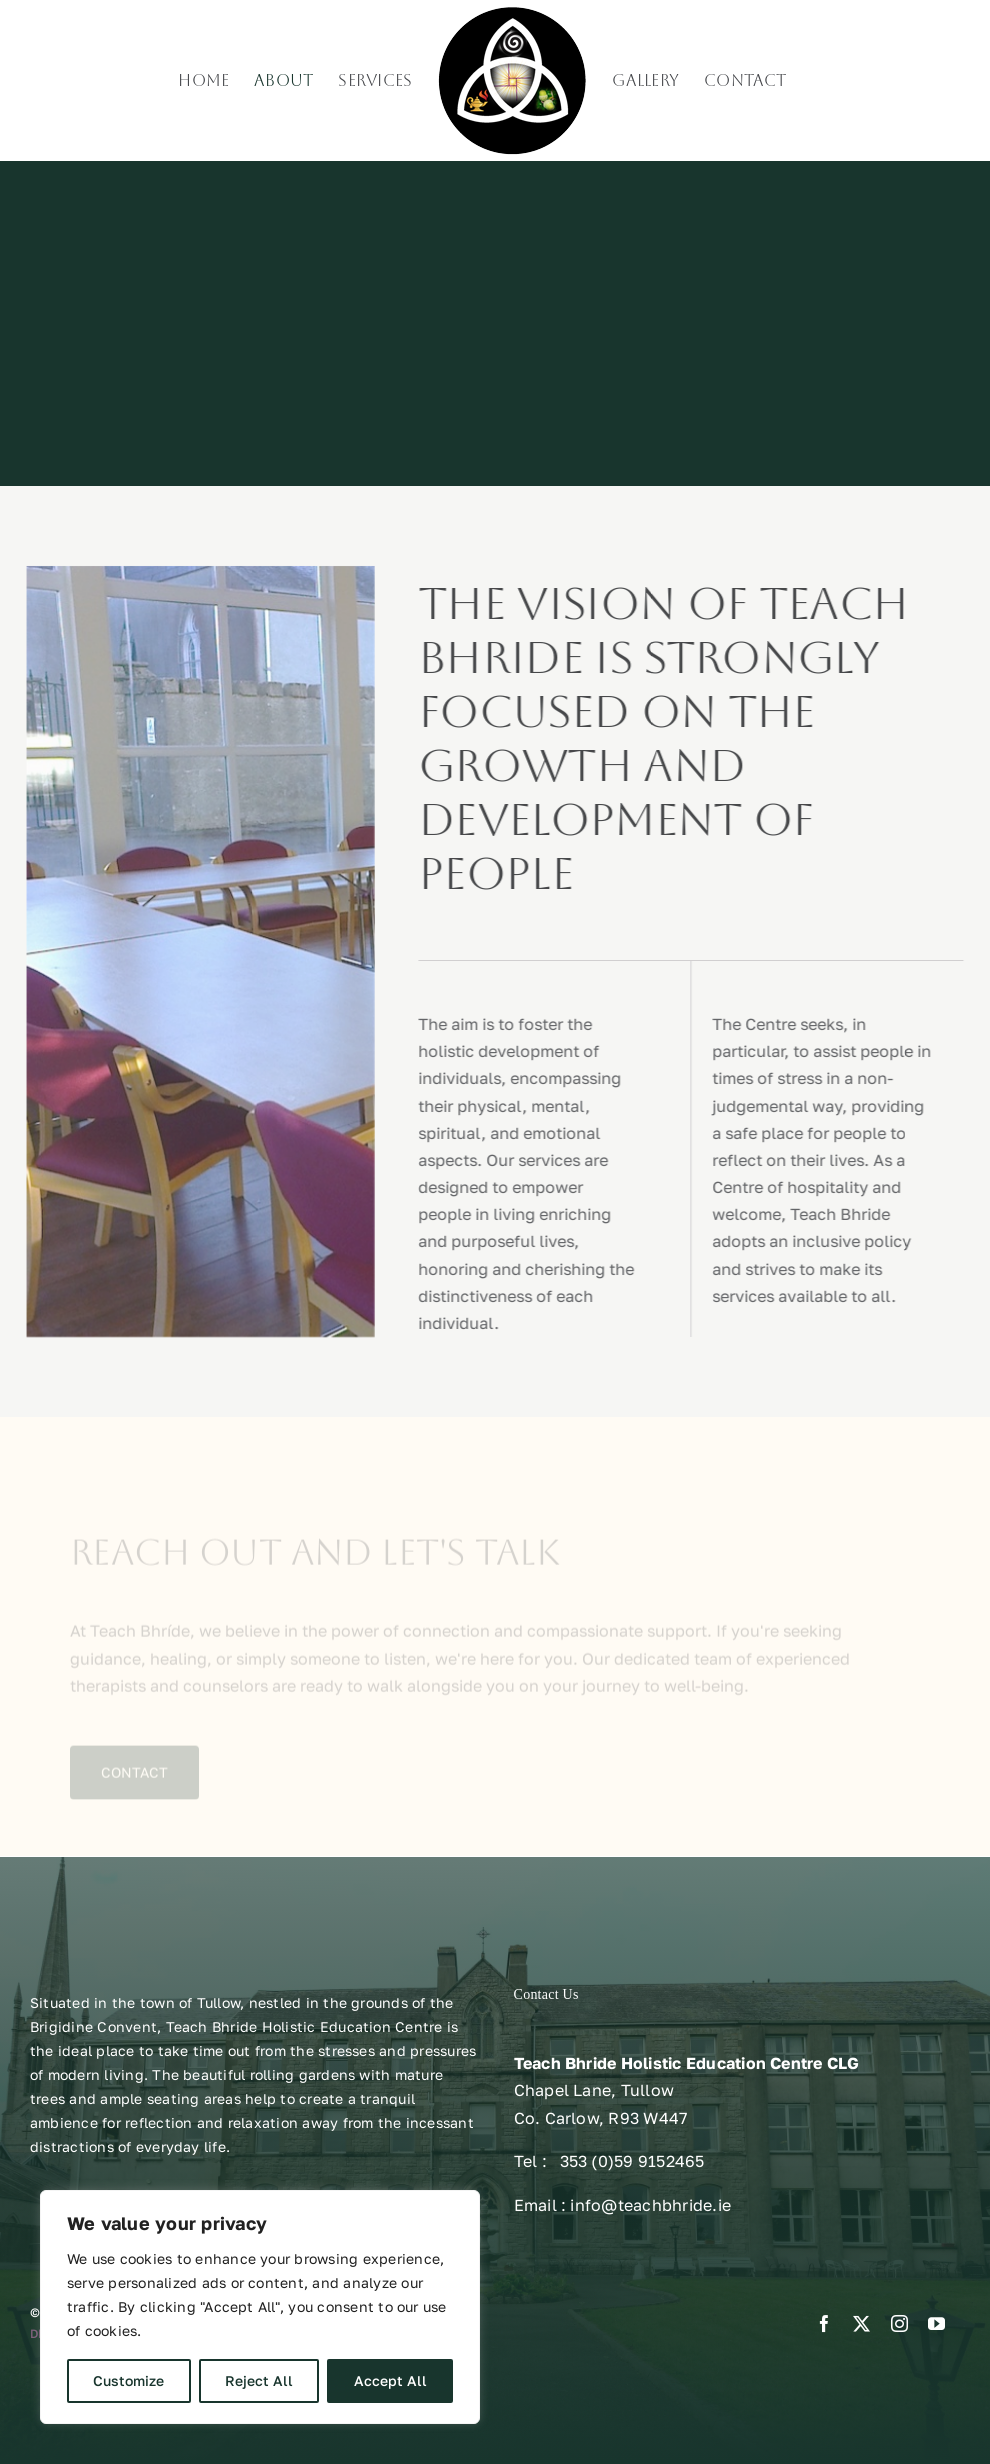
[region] (260, 2307)
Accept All (390, 2380)
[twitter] (861, 2323)
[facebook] (824, 2323)
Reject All (259, 2380)
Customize (128, 2380)
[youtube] (936, 2323)
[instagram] (899, 2323)
